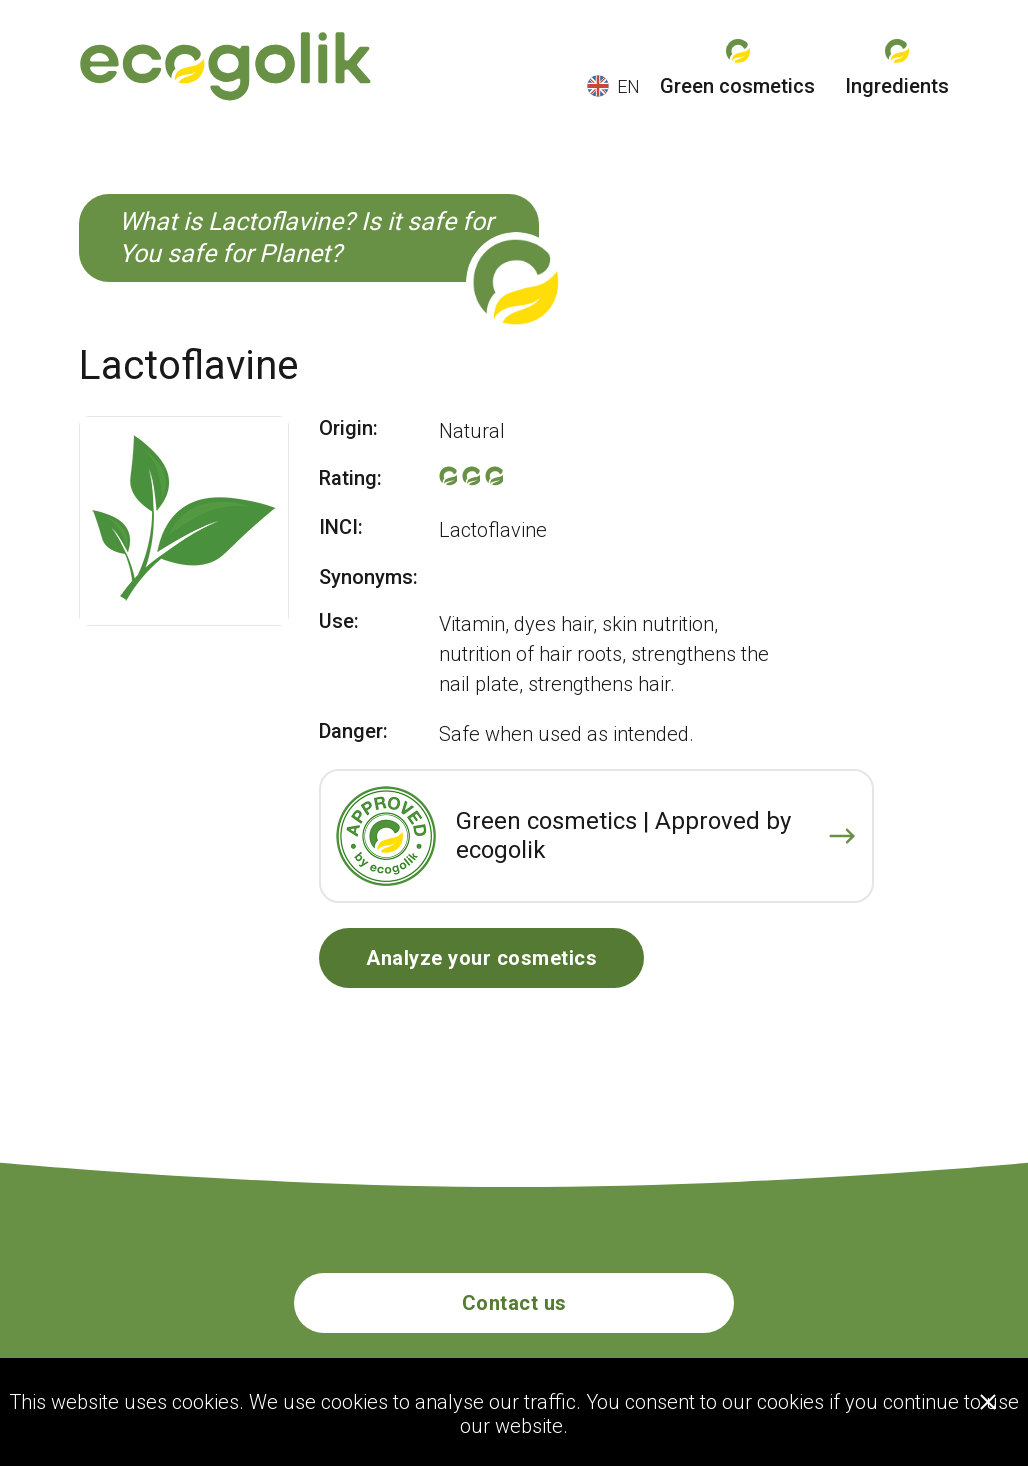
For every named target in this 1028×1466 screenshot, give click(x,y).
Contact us (514, 1303)
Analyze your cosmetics (481, 958)
